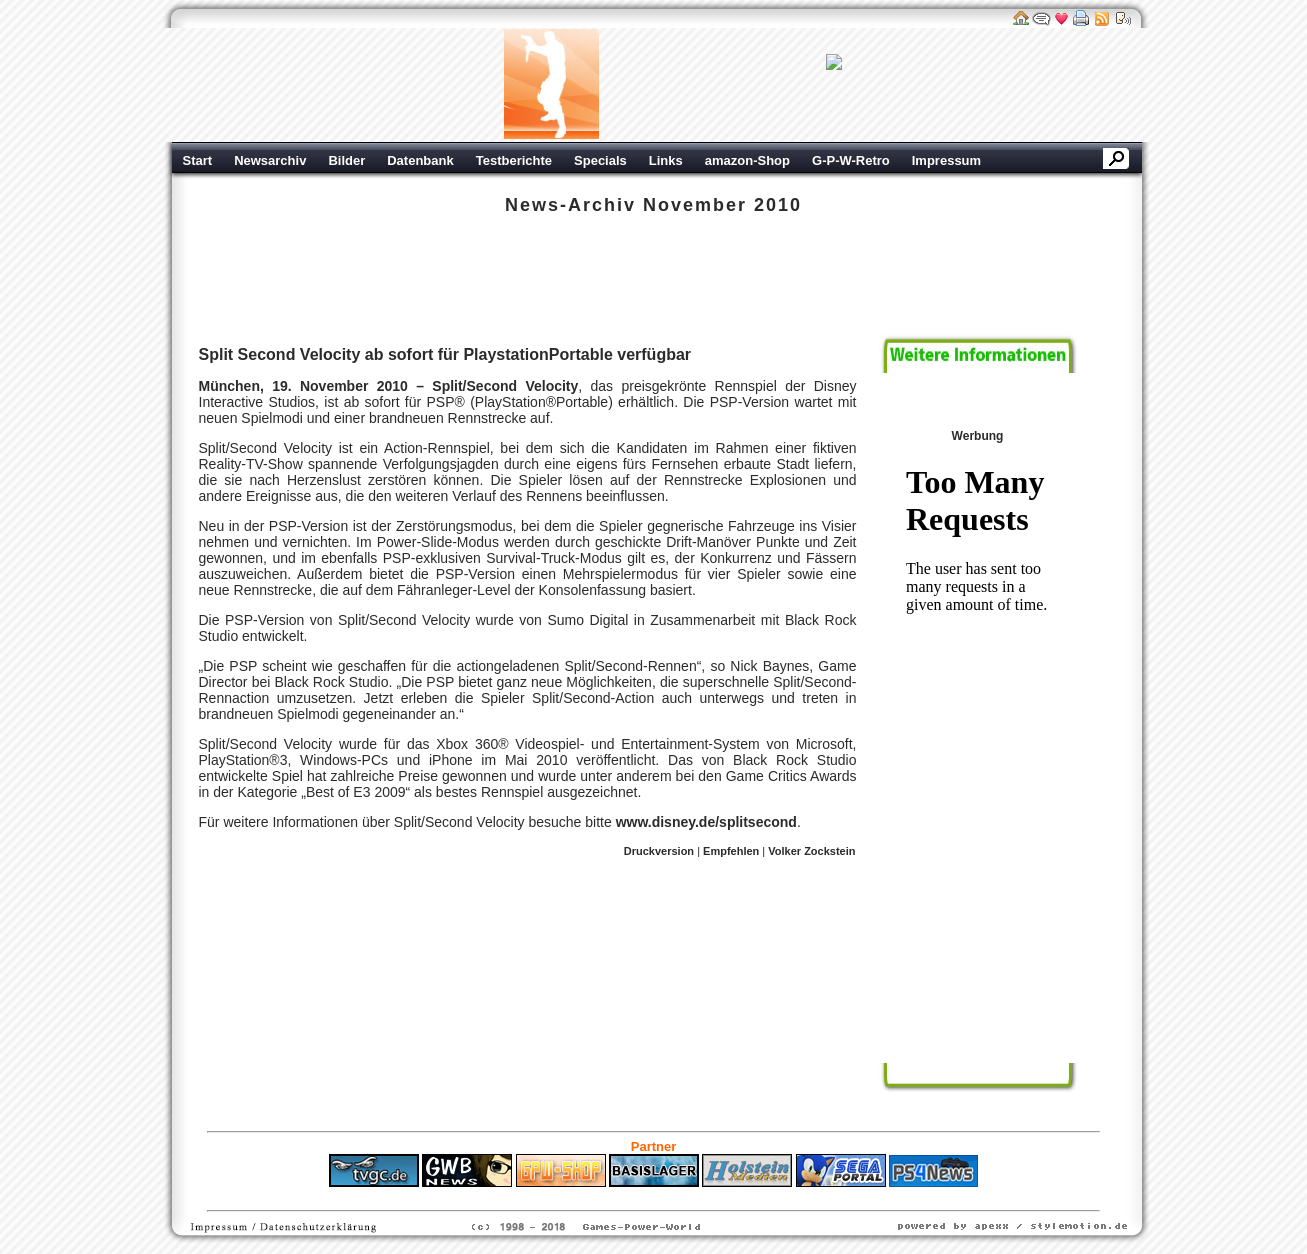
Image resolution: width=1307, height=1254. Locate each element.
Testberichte (514, 160)
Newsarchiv (270, 160)
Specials (600, 160)
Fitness (618, 1197)
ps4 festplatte (554, 1197)
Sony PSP (214, 281)
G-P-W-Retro (851, 160)
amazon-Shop (747, 160)
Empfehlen (731, 851)
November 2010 (722, 205)
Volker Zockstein (811, 851)
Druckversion (659, 851)
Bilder (346, 160)
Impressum (946, 160)
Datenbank (420, 160)
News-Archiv (570, 205)
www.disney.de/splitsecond (706, 822)
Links (666, 160)
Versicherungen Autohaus (716, 1197)
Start (198, 160)
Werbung (834, 85)
